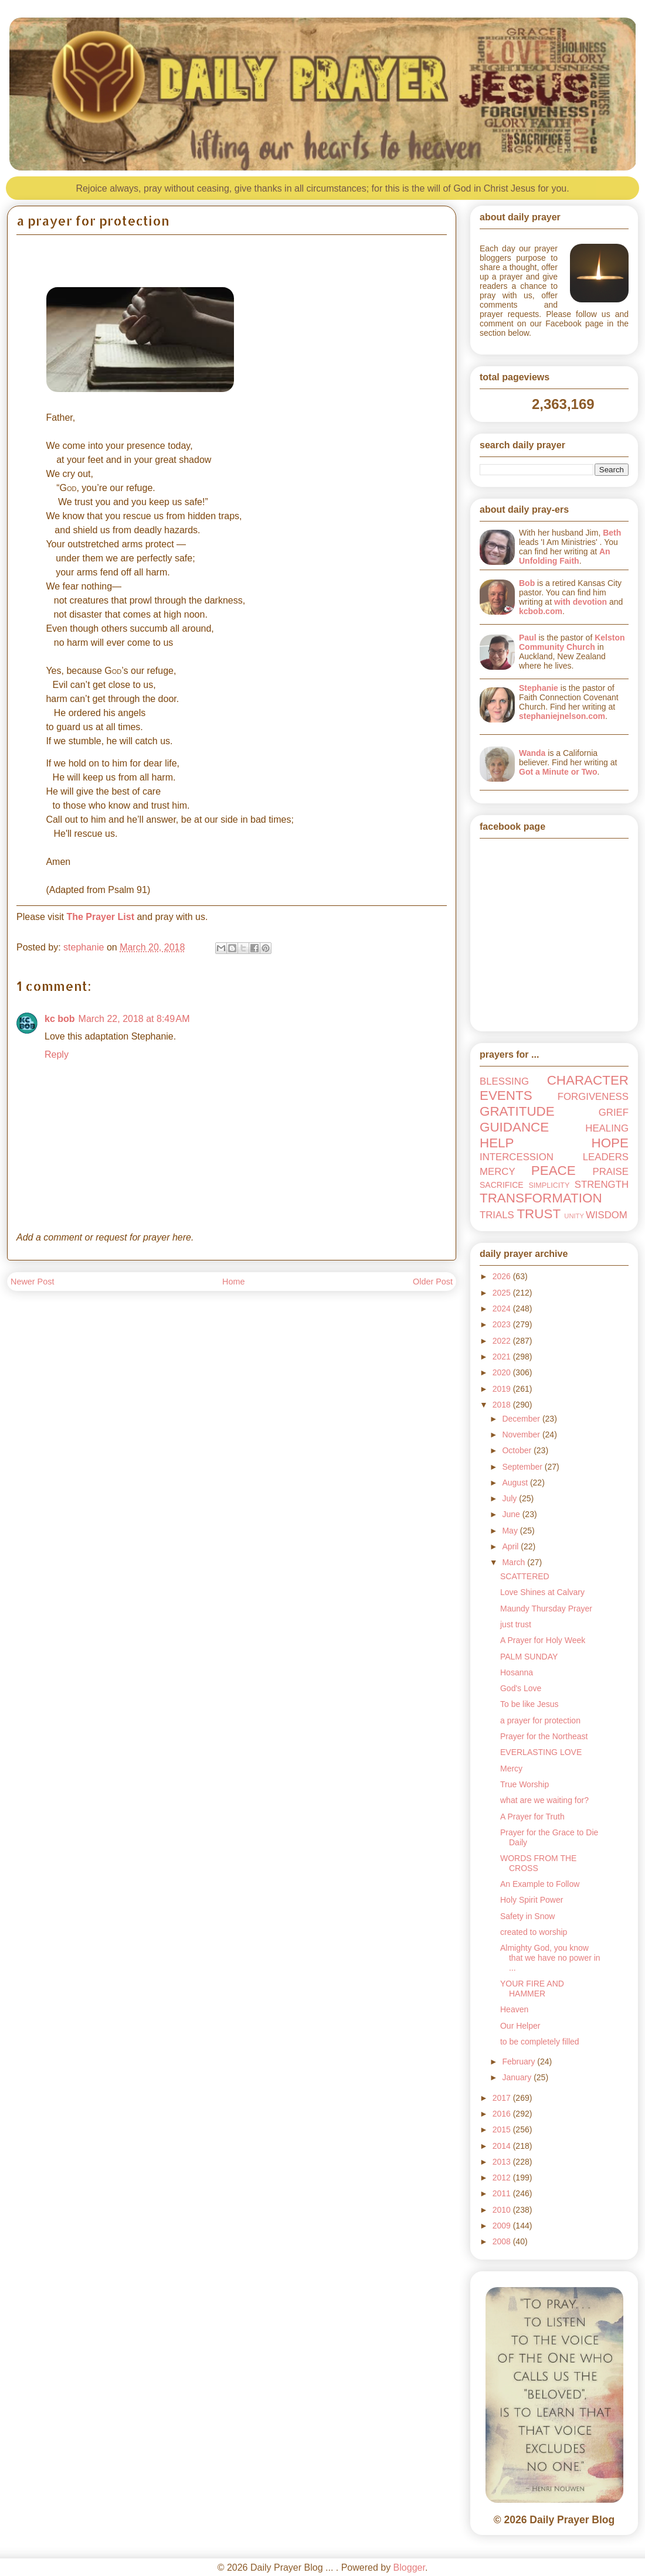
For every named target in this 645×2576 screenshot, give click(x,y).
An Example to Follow (539, 1884)
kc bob (60, 1019)
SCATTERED (524, 1576)
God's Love (520, 1688)
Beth (612, 532)
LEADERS (606, 1157)
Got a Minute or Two (558, 771)
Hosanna (516, 1672)
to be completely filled (539, 2041)
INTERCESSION (517, 1157)
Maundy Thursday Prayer (546, 1608)
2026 (503, 1276)
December (522, 1418)
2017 (503, 2098)
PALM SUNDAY (529, 1656)
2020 (503, 1372)
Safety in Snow (527, 1916)
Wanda (532, 753)
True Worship (524, 1784)
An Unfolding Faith (564, 556)
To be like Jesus (529, 1704)
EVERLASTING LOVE (541, 1752)
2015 (503, 2129)
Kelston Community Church (572, 642)
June (512, 1514)
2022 (503, 1340)
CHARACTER (588, 1080)
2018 (503, 1404)
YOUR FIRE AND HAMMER (532, 1988)
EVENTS (506, 1095)
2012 (503, 2177)
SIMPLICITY (548, 1185)
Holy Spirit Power (531, 1899)
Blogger (409, 2567)
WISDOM (606, 1215)
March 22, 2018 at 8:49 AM (134, 1019)
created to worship (533, 1932)
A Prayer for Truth (532, 1816)
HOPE (610, 1143)
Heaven (514, 2009)
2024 (503, 1308)
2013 (503, 2161)
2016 (503, 2113)
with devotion (580, 601)
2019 (503, 1388)
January (518, 2077)
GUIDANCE (514, 1127)
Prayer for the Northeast (544, 1736)
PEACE (553, 1170)
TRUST (539, 1214)
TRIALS (497, 1215)
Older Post (433, 1281)
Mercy (511, 1768)
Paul (528, 637)
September (523, 1466)
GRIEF (614, 1112)
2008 (503, 2241)
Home (233, 1281)
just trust (515, 1624)
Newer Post (32, 1281)
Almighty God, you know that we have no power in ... (550, 1957)
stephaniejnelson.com (562, 716)
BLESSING (504, 1081)
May (511, 1530)
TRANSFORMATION (541, 1198)
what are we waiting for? (544, 1800)
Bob (527, 583)
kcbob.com (540, 611)
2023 (503, 1324)
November (522, 1434)
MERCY (497, 1171)
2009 (503, 2225)
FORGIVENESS (593, 1096)
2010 (503, 2209)
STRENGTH (602, 1184)
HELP (497, 1143)
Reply (57, 1054)
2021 (503, 1356)
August (515, 1482)
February (519, 2061)
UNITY (574, 1215)
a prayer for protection (540, 1720)
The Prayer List (100, 917)
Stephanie (538, 688)
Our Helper (520, 2025)
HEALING (607, 1128)
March (514, 1562)
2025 (503, 1292)
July (510, 1498)
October (518, 1450)
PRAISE (610, 1171)
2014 (503, 2146)
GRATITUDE (517, 1111)
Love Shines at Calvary (542, 1592)
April (511, 1546)
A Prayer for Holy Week (542, 1640)
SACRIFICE (502, 1185)
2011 (503, 2193)
